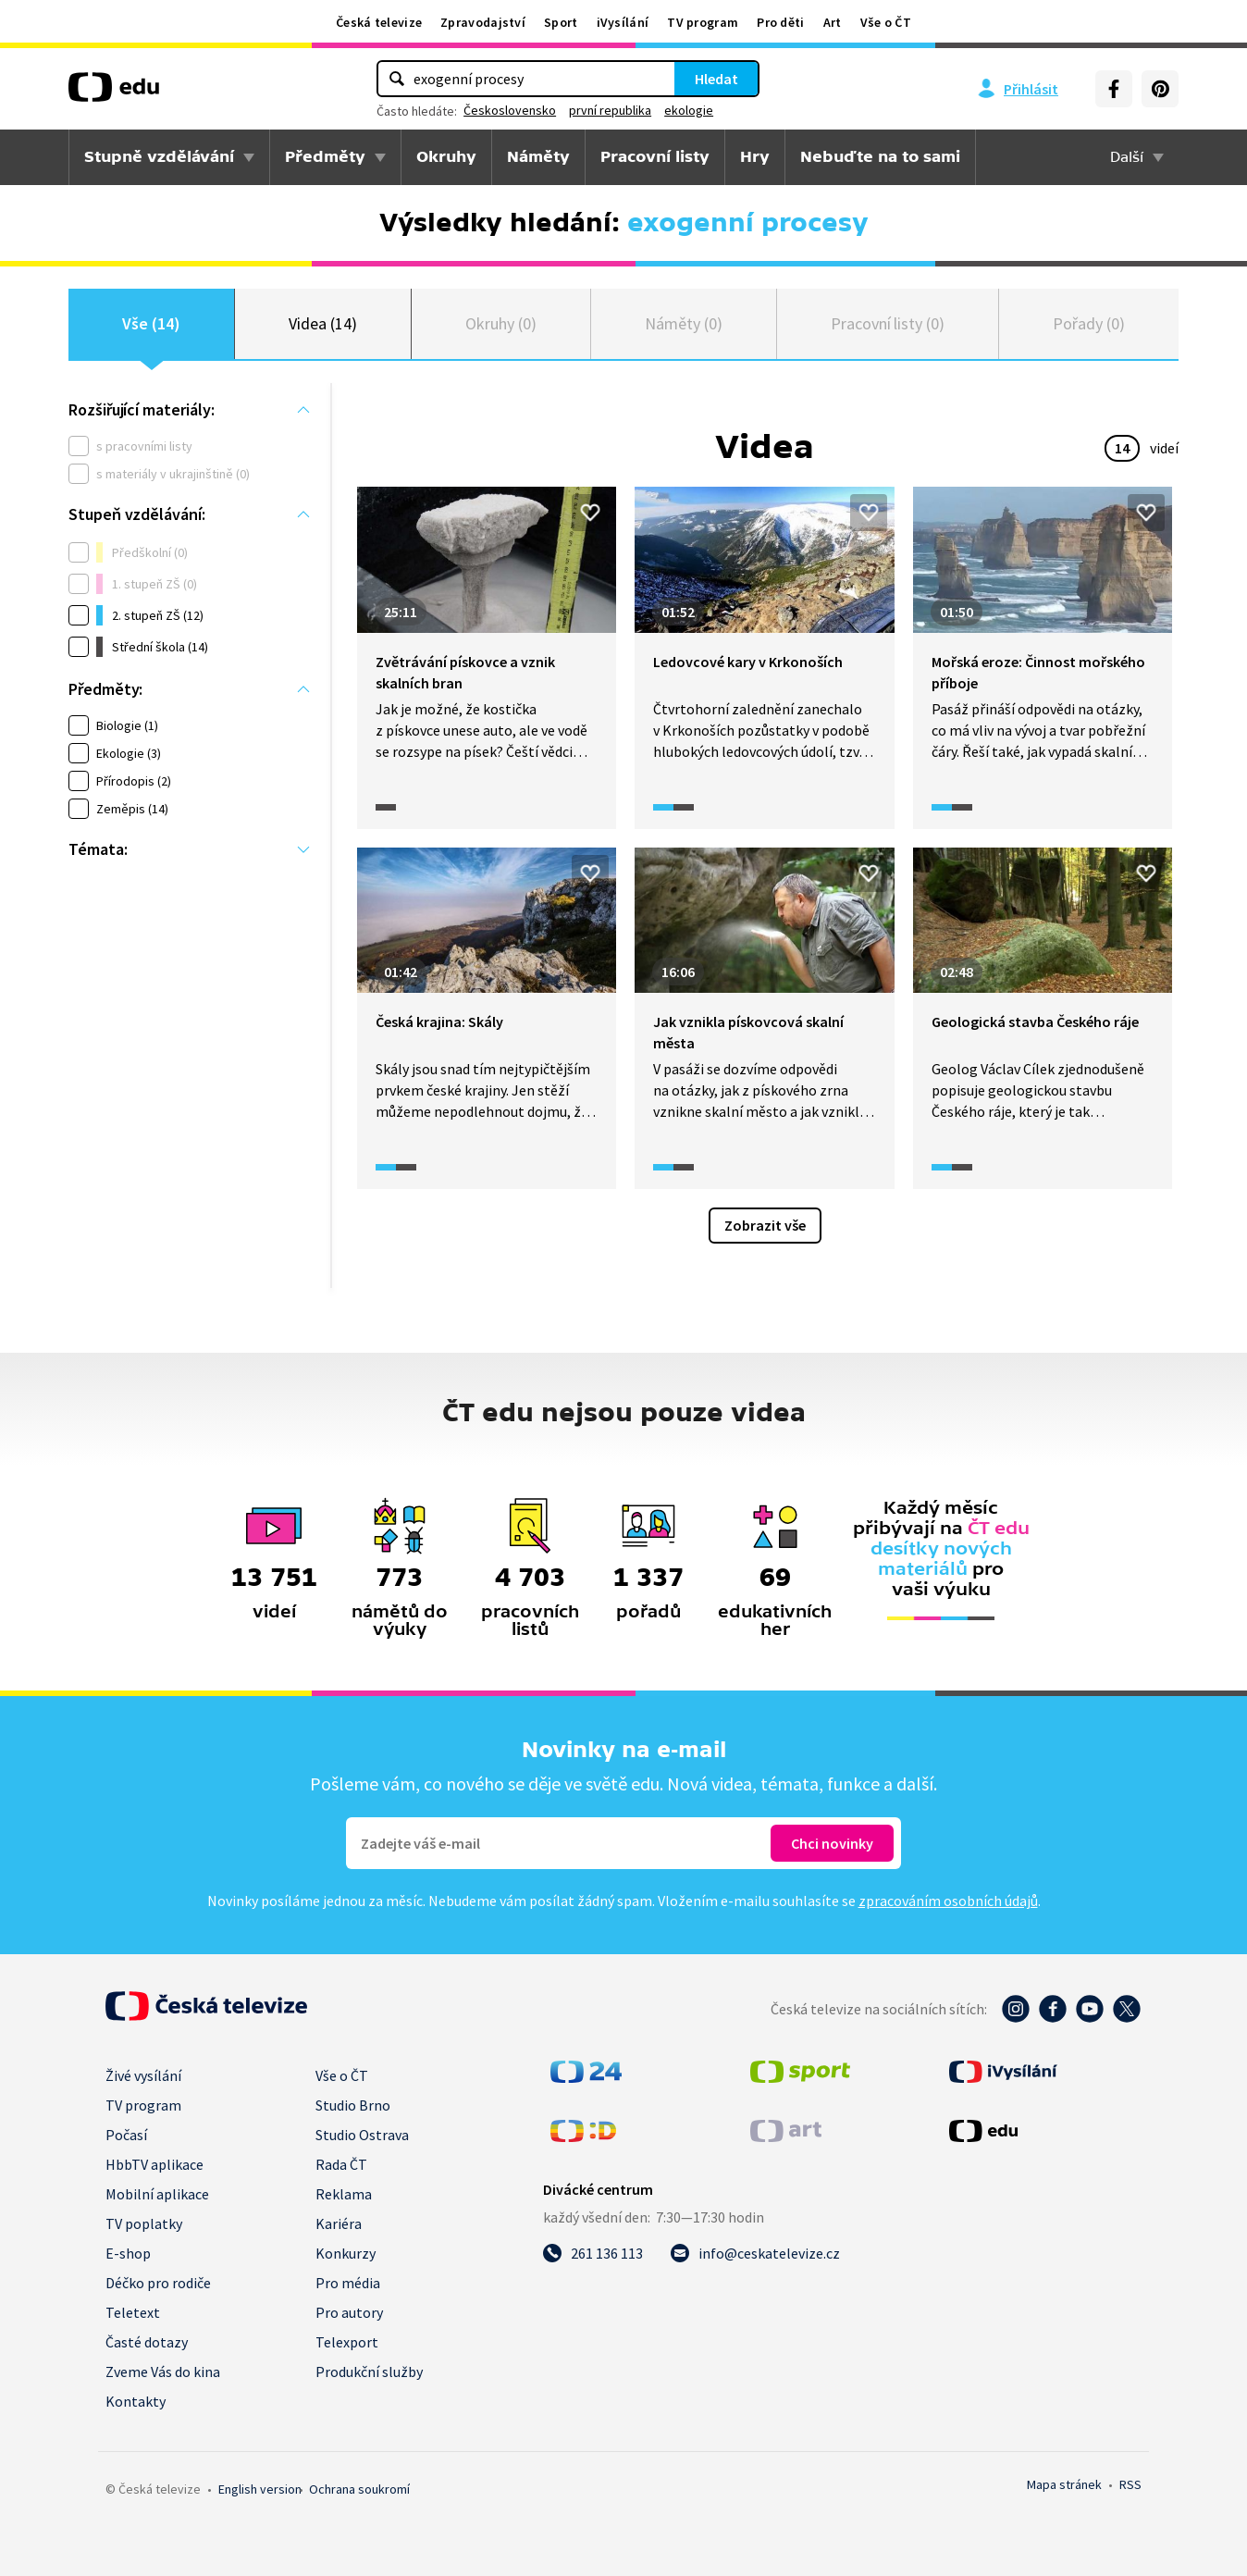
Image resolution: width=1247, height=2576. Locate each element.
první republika (610, 110)
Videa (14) (322, 323)
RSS (1130, 2484)
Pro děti (780, 22)
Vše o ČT (885, 22)
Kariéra (338, 2223)
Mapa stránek (1064, 2484)
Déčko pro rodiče (158, 2282)
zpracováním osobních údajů (948, 1900)
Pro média (347, 2282)
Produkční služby (369, 2371)
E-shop (128, 2253)
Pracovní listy (655, 157)
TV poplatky (143, 2223)
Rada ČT (341, 2164)
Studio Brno (352, 2105)
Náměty (538, 157)
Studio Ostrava (362, 2134)
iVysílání (623, 22)
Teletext (132, 2312)
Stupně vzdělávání (159, 157)
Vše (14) (150, 323)
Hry (755, 157)
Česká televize (379, 22)
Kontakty (135, 2401)
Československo (509, 110)
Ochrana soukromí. (359, 2489)
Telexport (346, 2342)
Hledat (716, 78)
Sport (561, 22)
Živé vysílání (143, 2075)
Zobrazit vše (765, 1225)
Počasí (126, 2134)
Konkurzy (345, 2253)
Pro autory (349, 2312)
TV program (702, 22)
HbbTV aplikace (154, 2164)
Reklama (343, 2194)
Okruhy (446, 157)
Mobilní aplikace (157, 2194)
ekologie (688, 110)
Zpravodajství (482, 22)
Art (832, 22)
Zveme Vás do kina (162, 2371)
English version (260, 2489)
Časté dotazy (146, 2342)
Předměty (325, 157)
